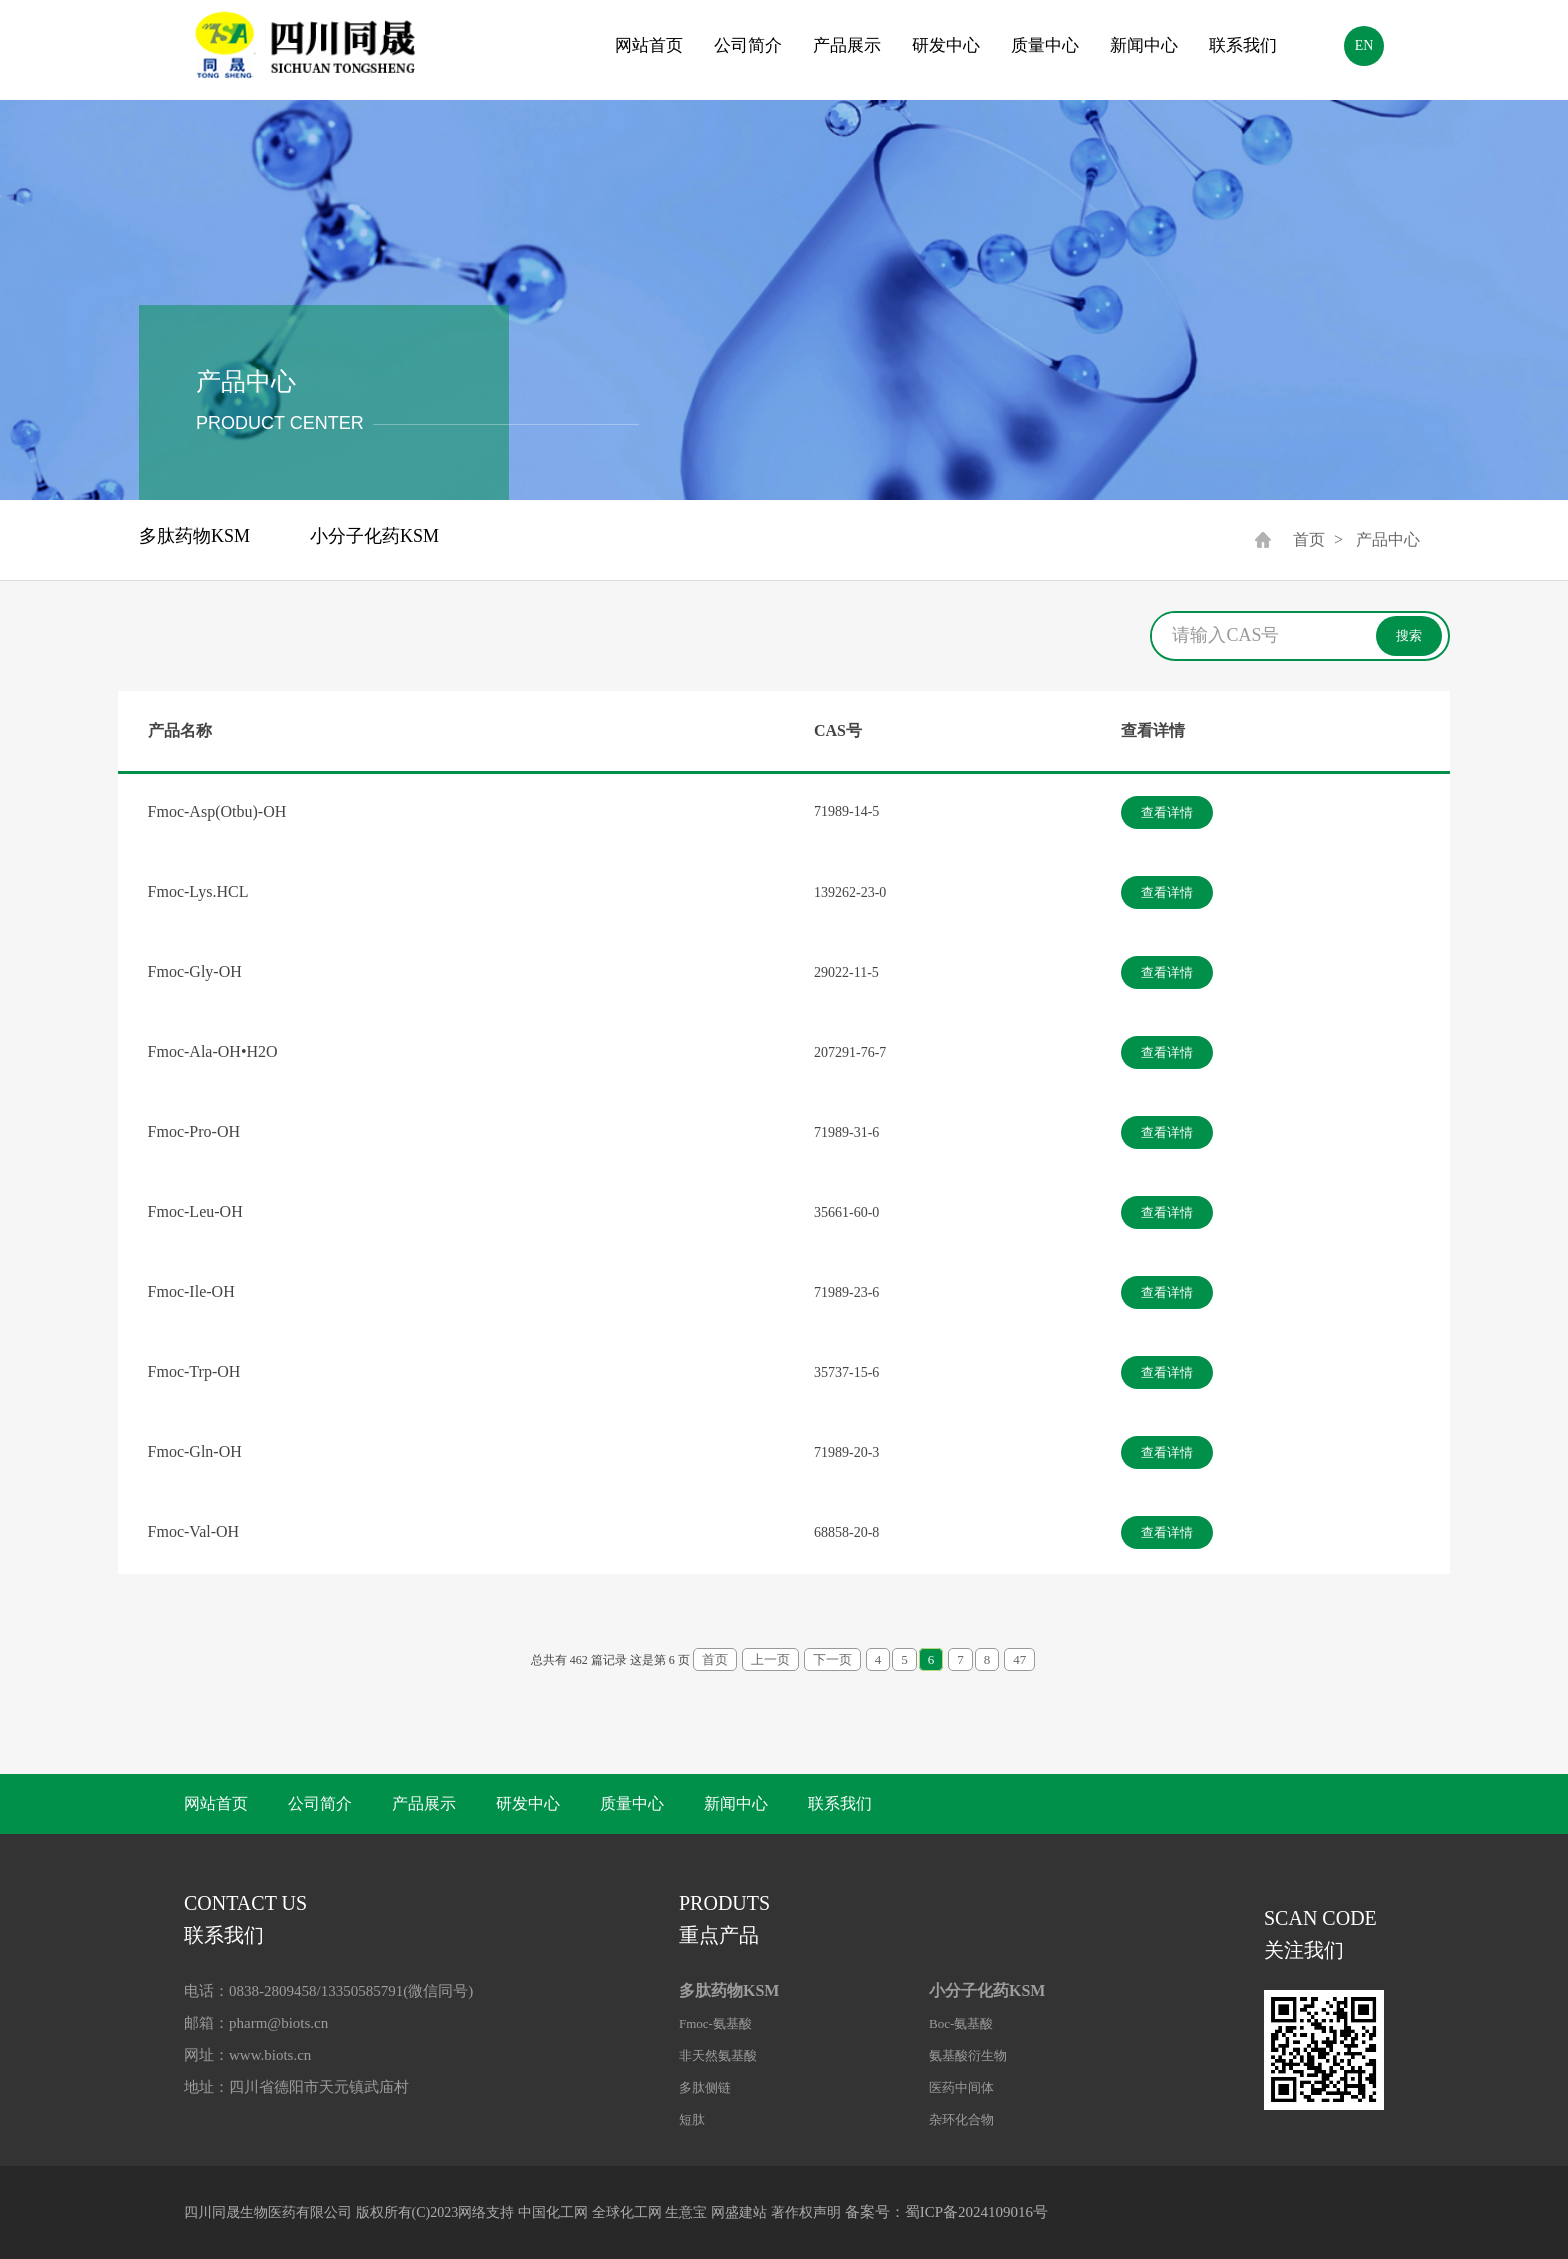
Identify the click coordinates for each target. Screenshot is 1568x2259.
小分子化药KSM (374, 536)
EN (1364, 45)
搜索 (1409, 635)
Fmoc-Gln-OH (195, 1451)
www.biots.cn (270, 2055)
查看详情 (1167, 812)
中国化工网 (553, 2212)
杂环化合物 (961, 2119)
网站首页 (649, 45)
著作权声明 (806, 2212)
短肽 (692, 2119)
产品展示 (847, 45)
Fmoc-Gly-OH (195, 971)
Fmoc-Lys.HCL (198, 891)
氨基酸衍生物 (968, 2055)
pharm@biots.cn (278, 2023)
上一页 (770, 1659)
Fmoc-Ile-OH (191, 1291)
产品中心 (1388, 539)
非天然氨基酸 (718, 2055)
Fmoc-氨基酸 (715, 2023)
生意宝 (686, 2212)
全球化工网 (627, 2212)
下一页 (832, 1659)
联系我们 (1243, 45)
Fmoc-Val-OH (194, 1531)
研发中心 (946, 45)
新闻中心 (1144, 45)
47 (1019, 1659)
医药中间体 (961, 2087)
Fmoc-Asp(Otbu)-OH (217, 811)
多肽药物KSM (194, 536)
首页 (1309, 539)
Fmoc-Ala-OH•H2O (213, 1051)
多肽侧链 (705, 2087)
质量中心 (1045, 45)
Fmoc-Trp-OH (194, 1371)
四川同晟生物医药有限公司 (268, 2212)
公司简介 (748, 45)
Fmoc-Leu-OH (195, 1211)
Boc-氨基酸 (961, 2023)
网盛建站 (739, 2212)
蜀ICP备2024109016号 (976, 2212)
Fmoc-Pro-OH (194, 1131)
